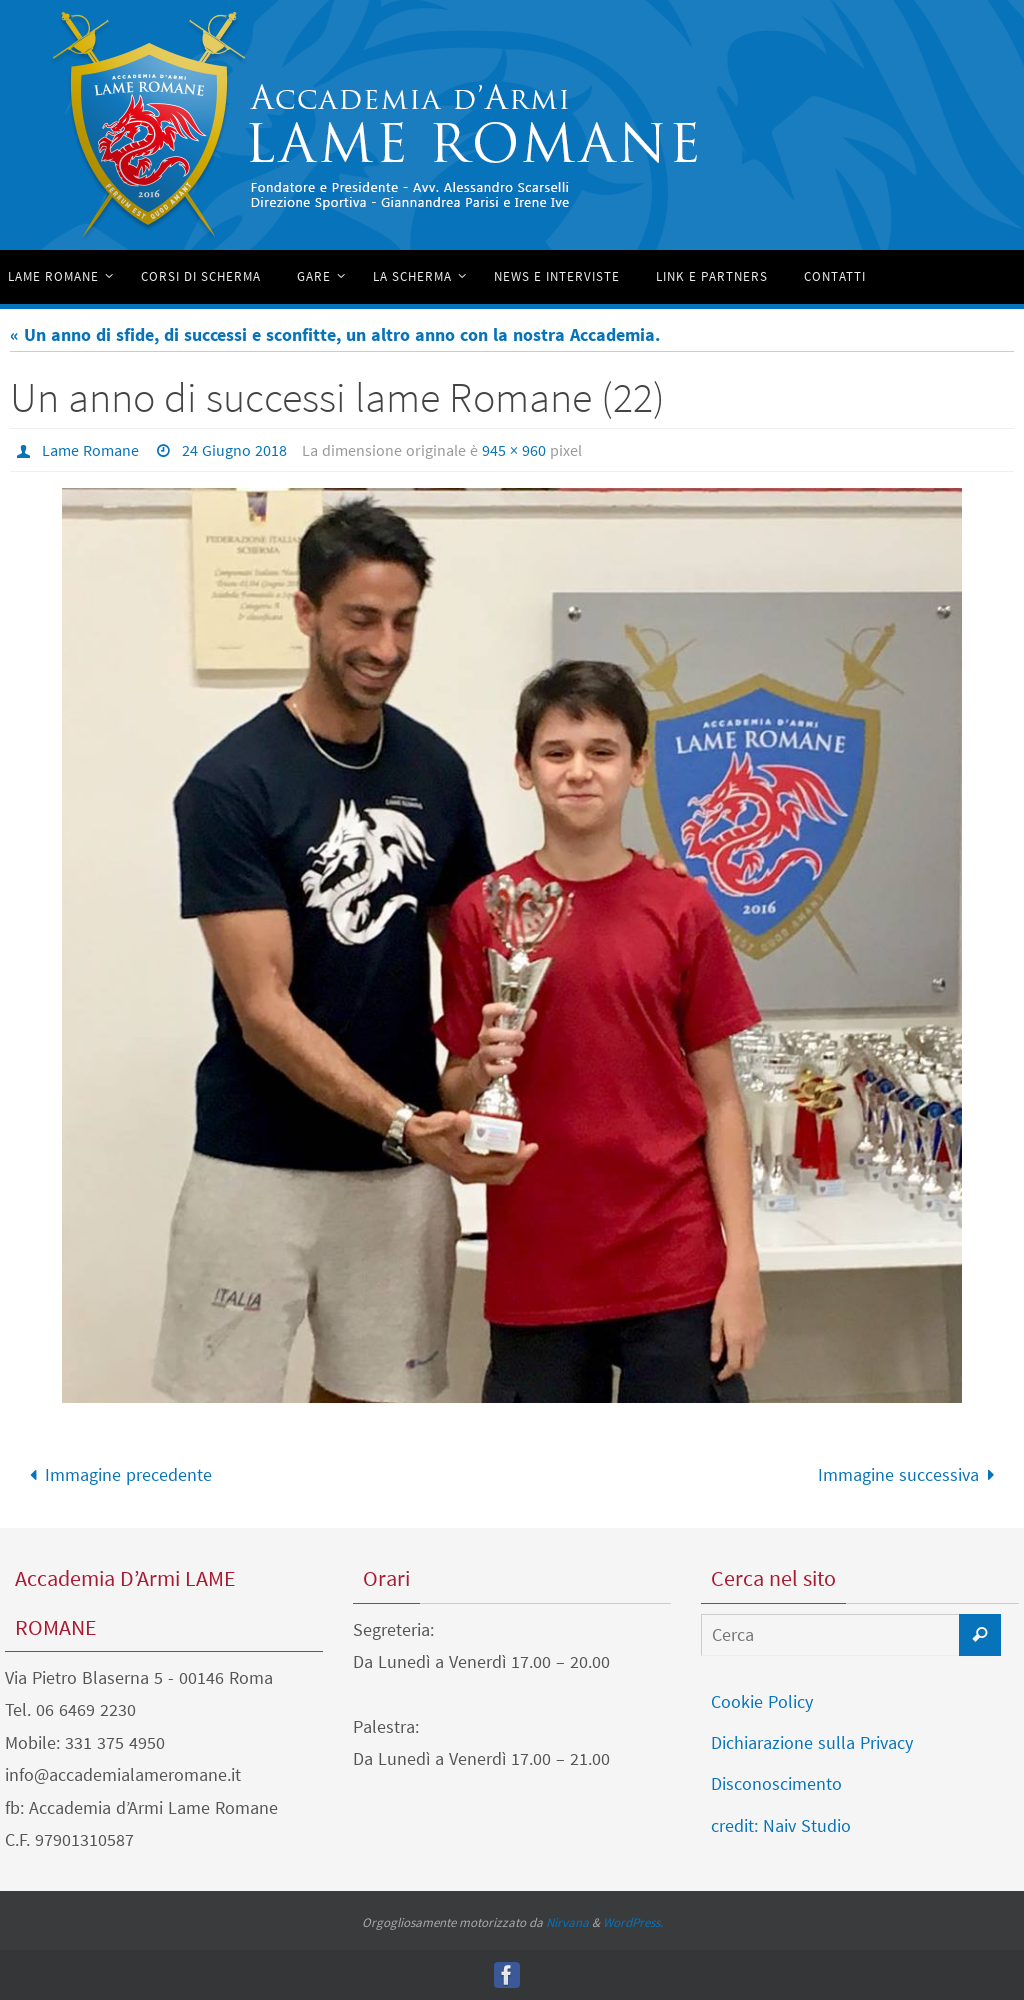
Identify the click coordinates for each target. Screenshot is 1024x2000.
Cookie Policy (762, 1701)
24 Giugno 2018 (234, 450)
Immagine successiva (911, 1474)
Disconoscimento (776, 1783)
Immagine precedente (116, 1474)
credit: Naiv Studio (781, 1825)
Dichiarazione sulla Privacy (812, 1742)
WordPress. (633, 1922)
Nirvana (567, 1922)
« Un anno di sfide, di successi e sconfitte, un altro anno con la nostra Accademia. (335, 334)
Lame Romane (90, 450)
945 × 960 (514, 450)
